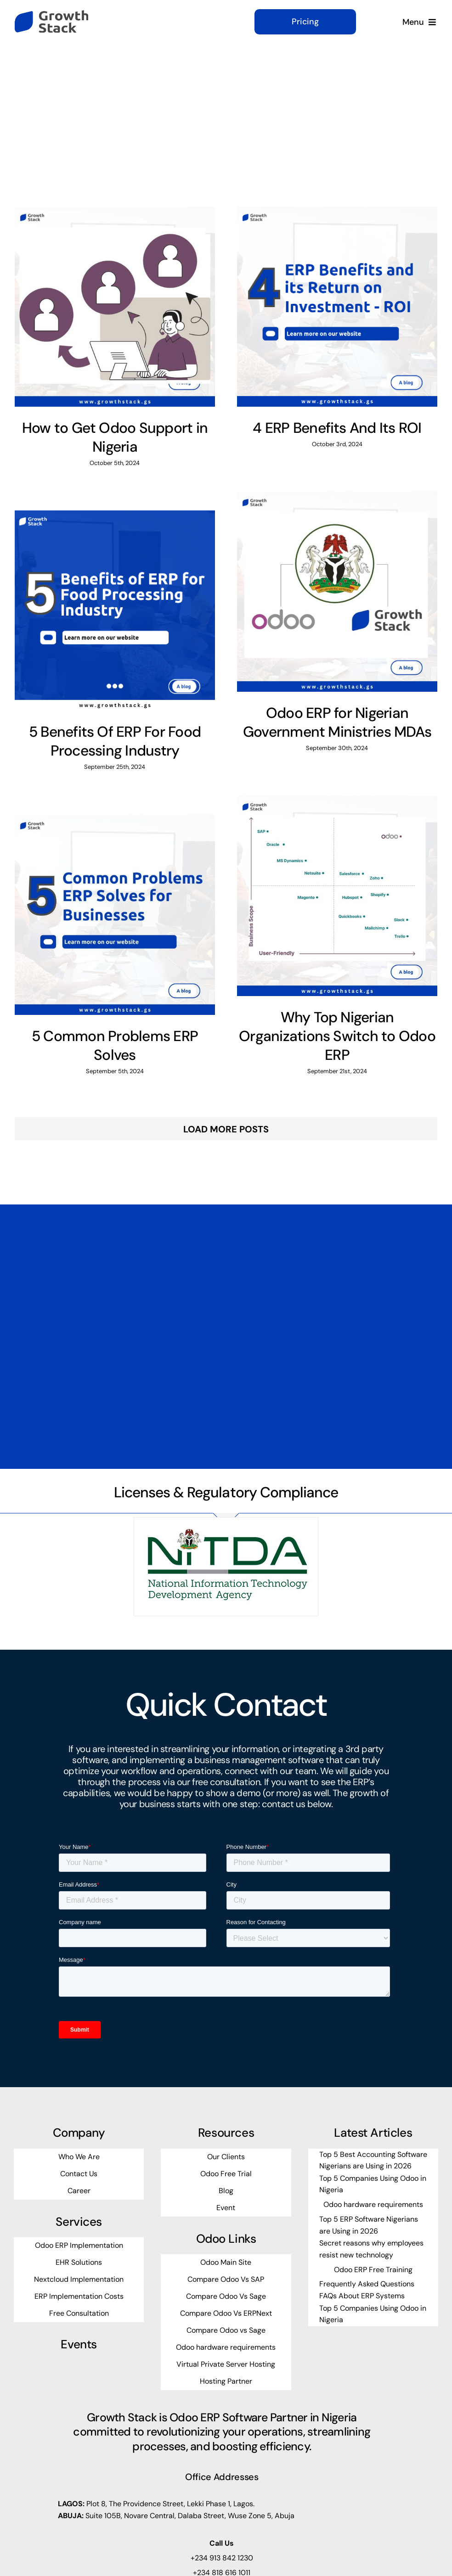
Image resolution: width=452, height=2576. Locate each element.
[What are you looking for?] (372, 104)
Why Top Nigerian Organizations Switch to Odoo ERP (337, 1036)
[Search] (323, 104)
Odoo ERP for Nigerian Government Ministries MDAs (337, 722)
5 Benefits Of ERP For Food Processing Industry (115, 741)
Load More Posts (226, 1129)
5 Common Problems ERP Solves (115, 1045)
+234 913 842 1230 (222, 2558)
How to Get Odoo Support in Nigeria (115, 437)
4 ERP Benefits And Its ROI (337, 428)
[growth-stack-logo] (51, 15)
